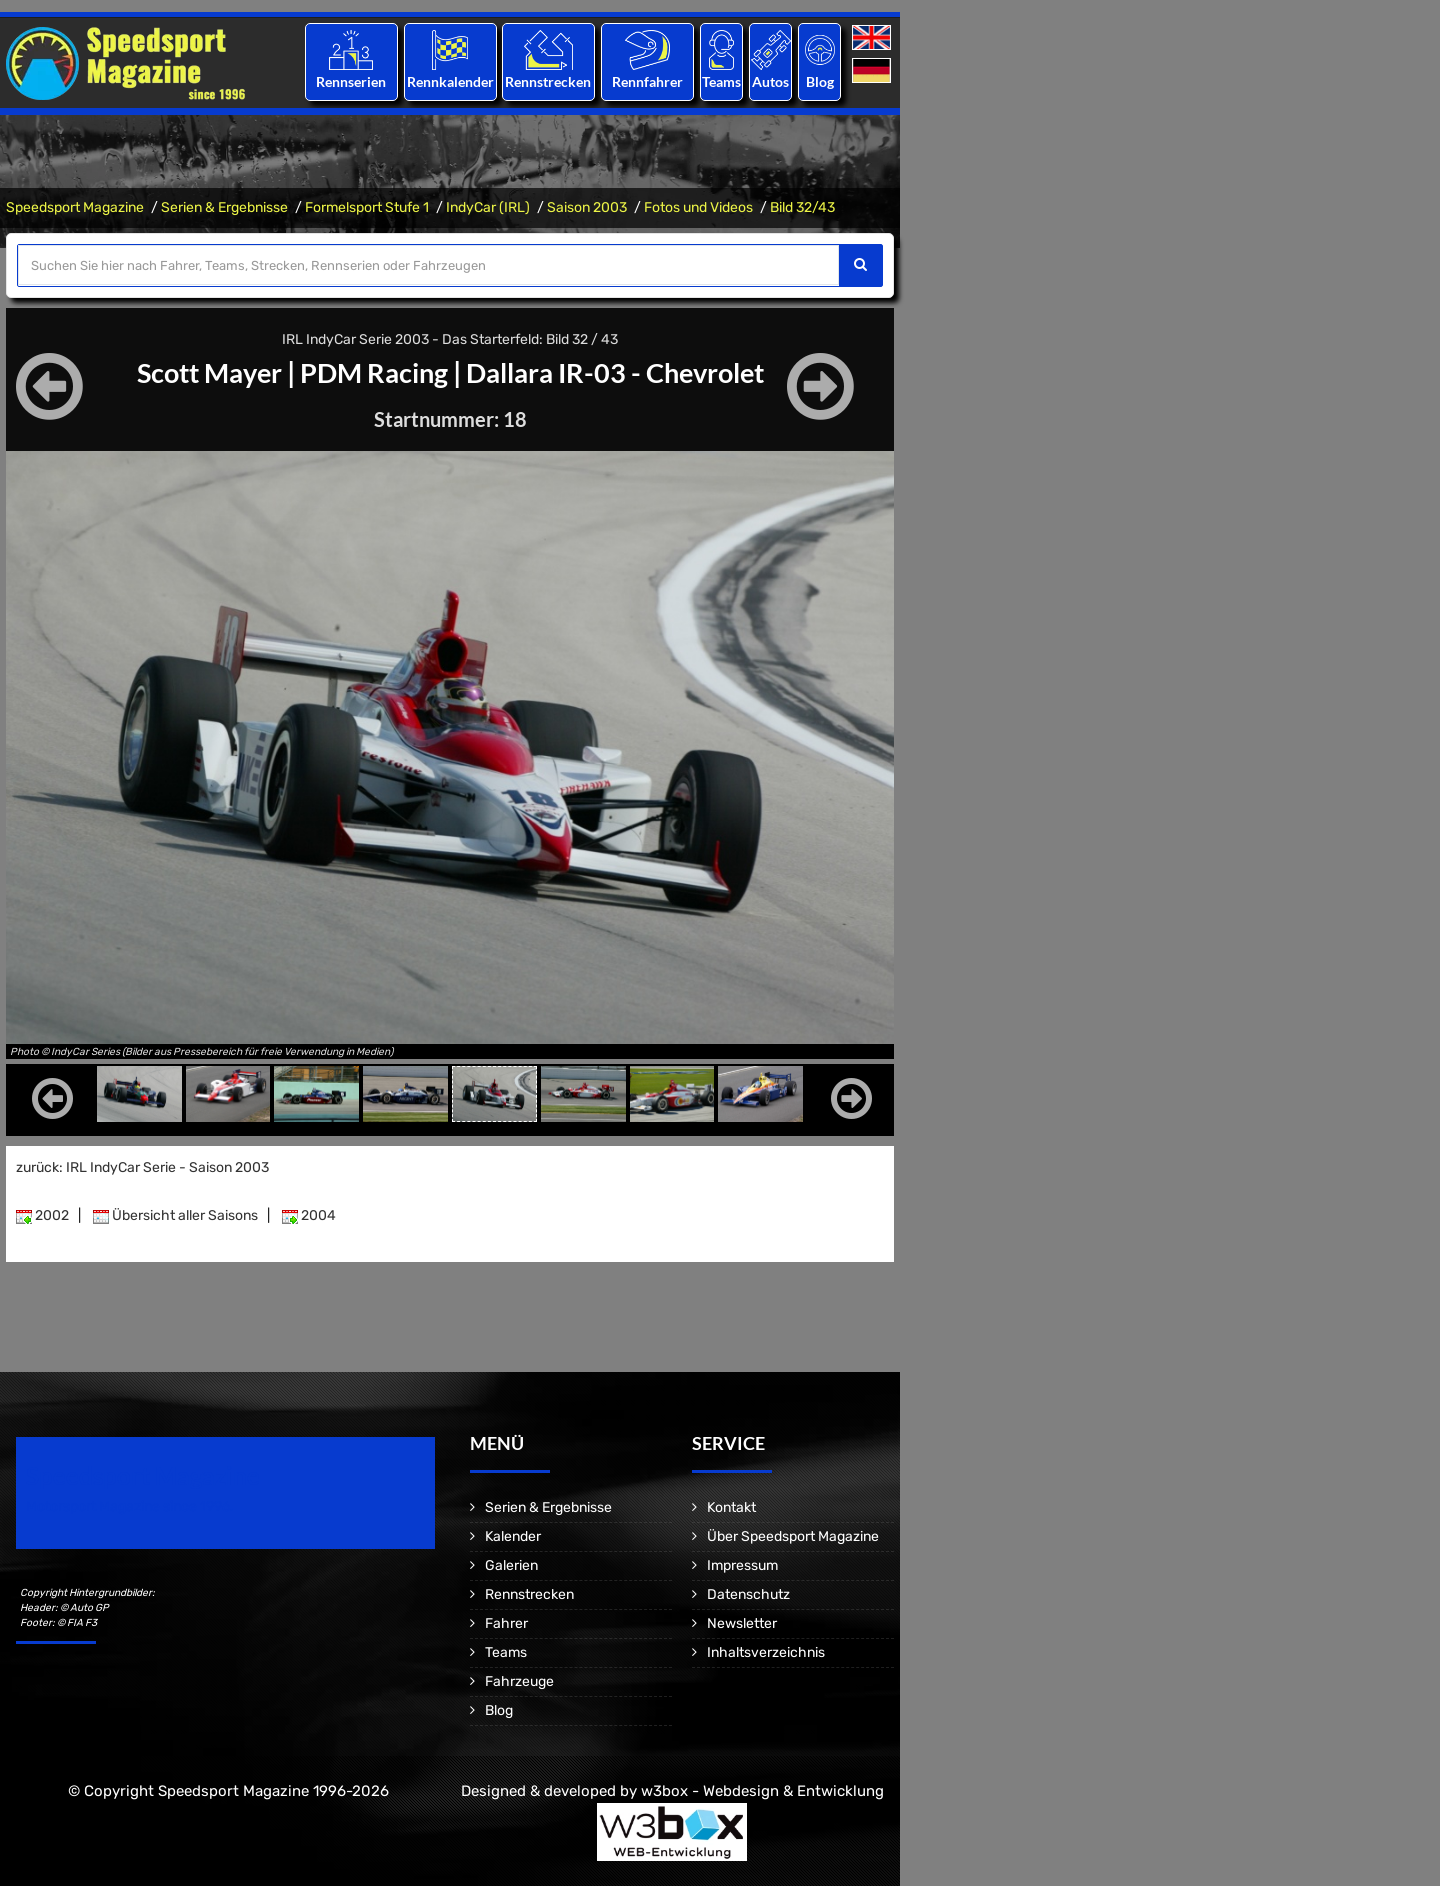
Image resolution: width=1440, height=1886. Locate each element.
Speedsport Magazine (75, 207)
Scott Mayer (199, 372)
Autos (770, 81)
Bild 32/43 (802, 207)
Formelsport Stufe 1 (367, 207)
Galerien (511, 1565)
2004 (309, 1215)
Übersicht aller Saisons (175, 1215)
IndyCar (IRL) (488, 207)
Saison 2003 (587, 207)
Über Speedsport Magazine (793, 1536)
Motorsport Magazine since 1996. (130, 1506)
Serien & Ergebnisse (224, 207)
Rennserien (351, 81)
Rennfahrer (647, 81)
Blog (820, 81)
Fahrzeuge (519, 1681)
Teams (721, 81)
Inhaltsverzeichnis (766, 1652)
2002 (42, 1215)
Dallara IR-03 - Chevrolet (621, 372)
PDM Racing (370, 372)
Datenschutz (748, 1594)
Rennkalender (449, 81)
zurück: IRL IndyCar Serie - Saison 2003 (142, 1167)
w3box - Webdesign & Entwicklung (762, 1791)
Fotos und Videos (698, 207)
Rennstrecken (549, 81)
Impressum (742, 1565)
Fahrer (506, 1623)
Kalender (513, 1536)
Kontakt (731, 1507)
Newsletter (742, 1623)
